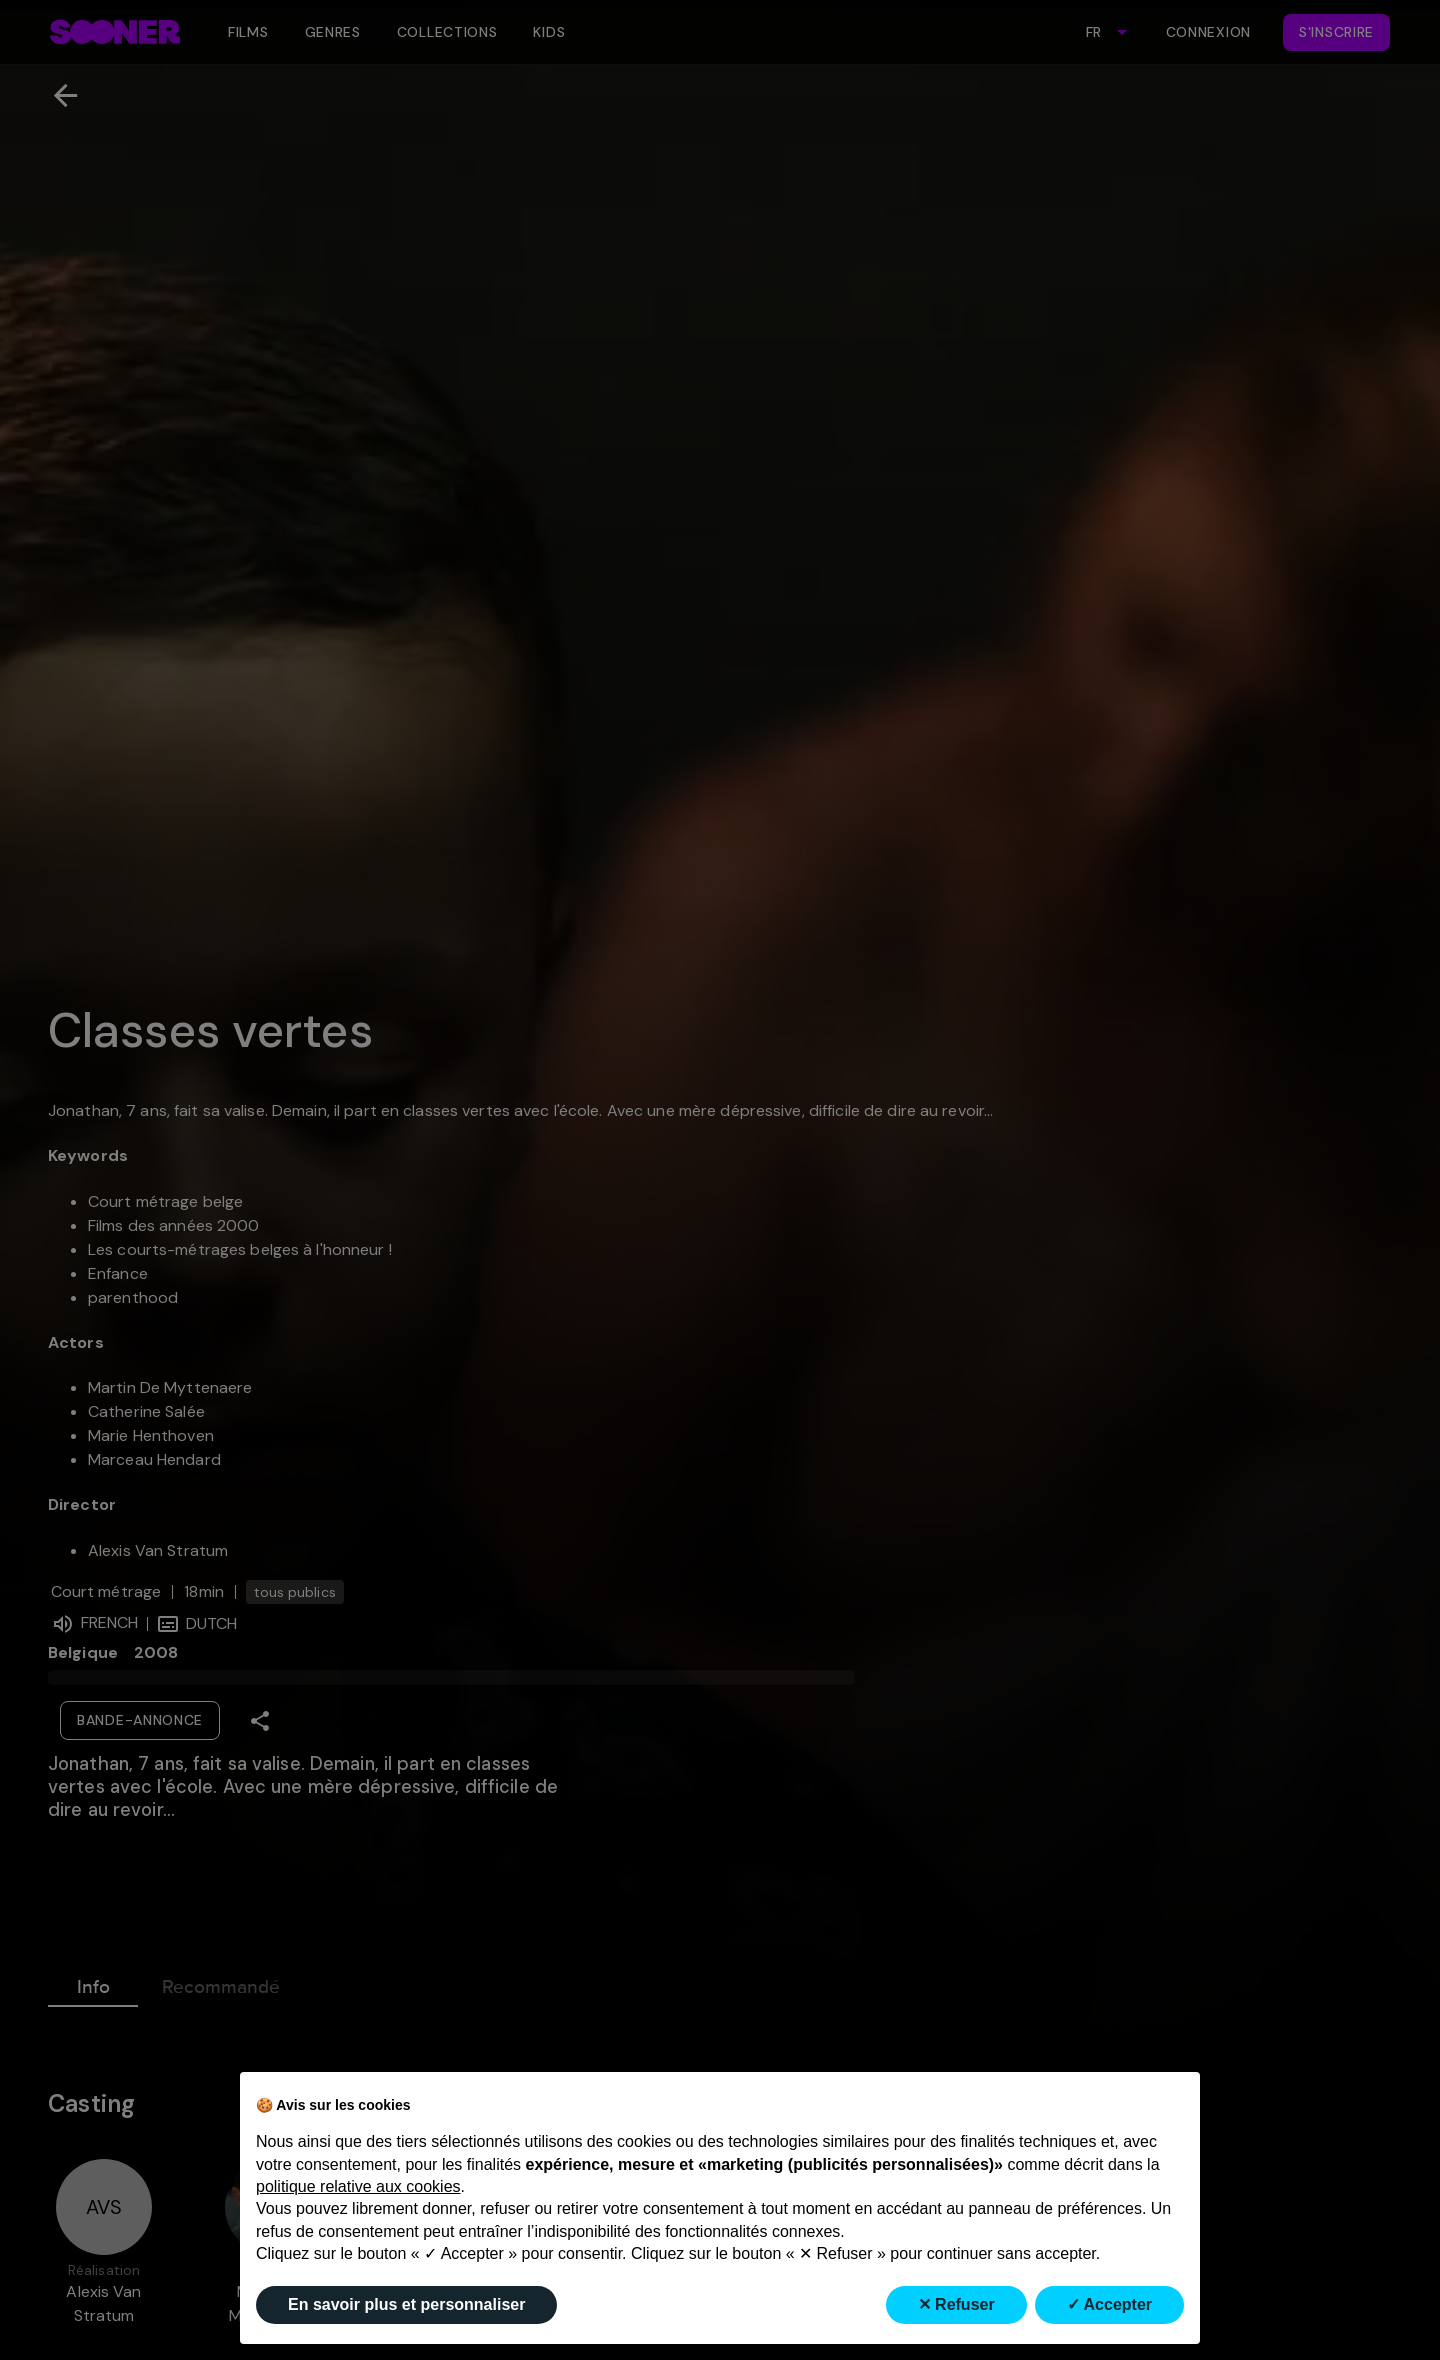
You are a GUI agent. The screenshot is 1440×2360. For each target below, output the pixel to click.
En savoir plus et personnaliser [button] (406, 2304)
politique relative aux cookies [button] (358, 2186)
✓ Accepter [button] (1109, 2304)
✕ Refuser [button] (956, 2304)
